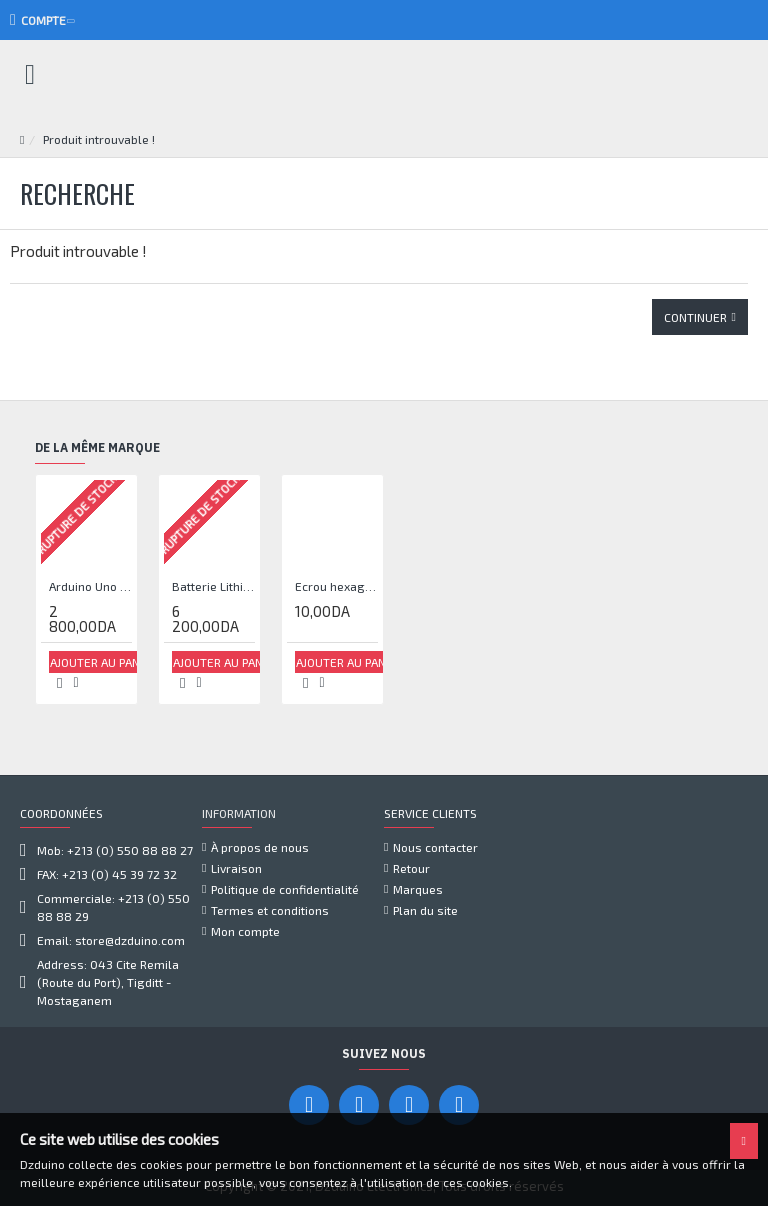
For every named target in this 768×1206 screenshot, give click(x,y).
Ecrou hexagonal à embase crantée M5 (336, 586)
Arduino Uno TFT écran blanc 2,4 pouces (90, 586)
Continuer (695, 317)
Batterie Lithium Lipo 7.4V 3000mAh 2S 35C (213, 586)
